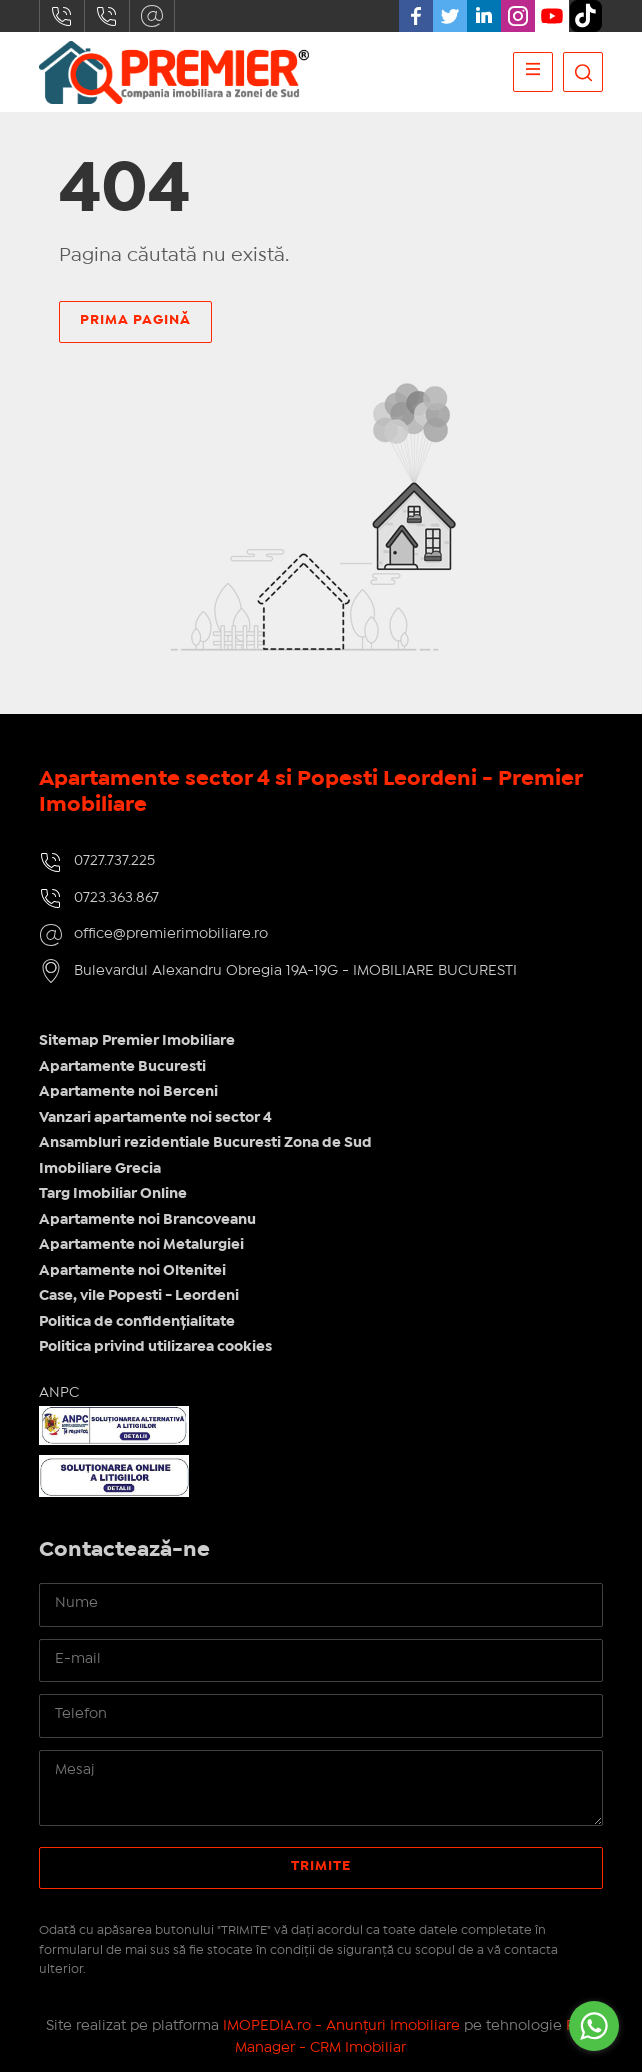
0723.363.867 (107, 16)
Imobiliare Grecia (100, 1169)
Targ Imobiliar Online (113, 1194)
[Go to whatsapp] (594, 2026)
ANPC (59, 1393)
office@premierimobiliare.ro (152, 16)
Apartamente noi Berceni (128, 1092)
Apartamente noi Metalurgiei (141, 1245)
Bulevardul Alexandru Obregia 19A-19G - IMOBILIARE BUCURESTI (295, 971)
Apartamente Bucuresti (122, 1067)
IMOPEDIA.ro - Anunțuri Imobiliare (341, 2026)
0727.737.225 (62, 16)
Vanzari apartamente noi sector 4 (155, 1118)
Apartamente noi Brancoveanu (147, 1220)
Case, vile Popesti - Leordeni (139, 1296)
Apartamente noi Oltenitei (132, 1271)
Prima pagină (135, 320)
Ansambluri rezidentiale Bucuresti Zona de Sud (205, 1143)
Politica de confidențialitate (137, 1322)
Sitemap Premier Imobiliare (137, 1041)
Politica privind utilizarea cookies (155, 1347)
